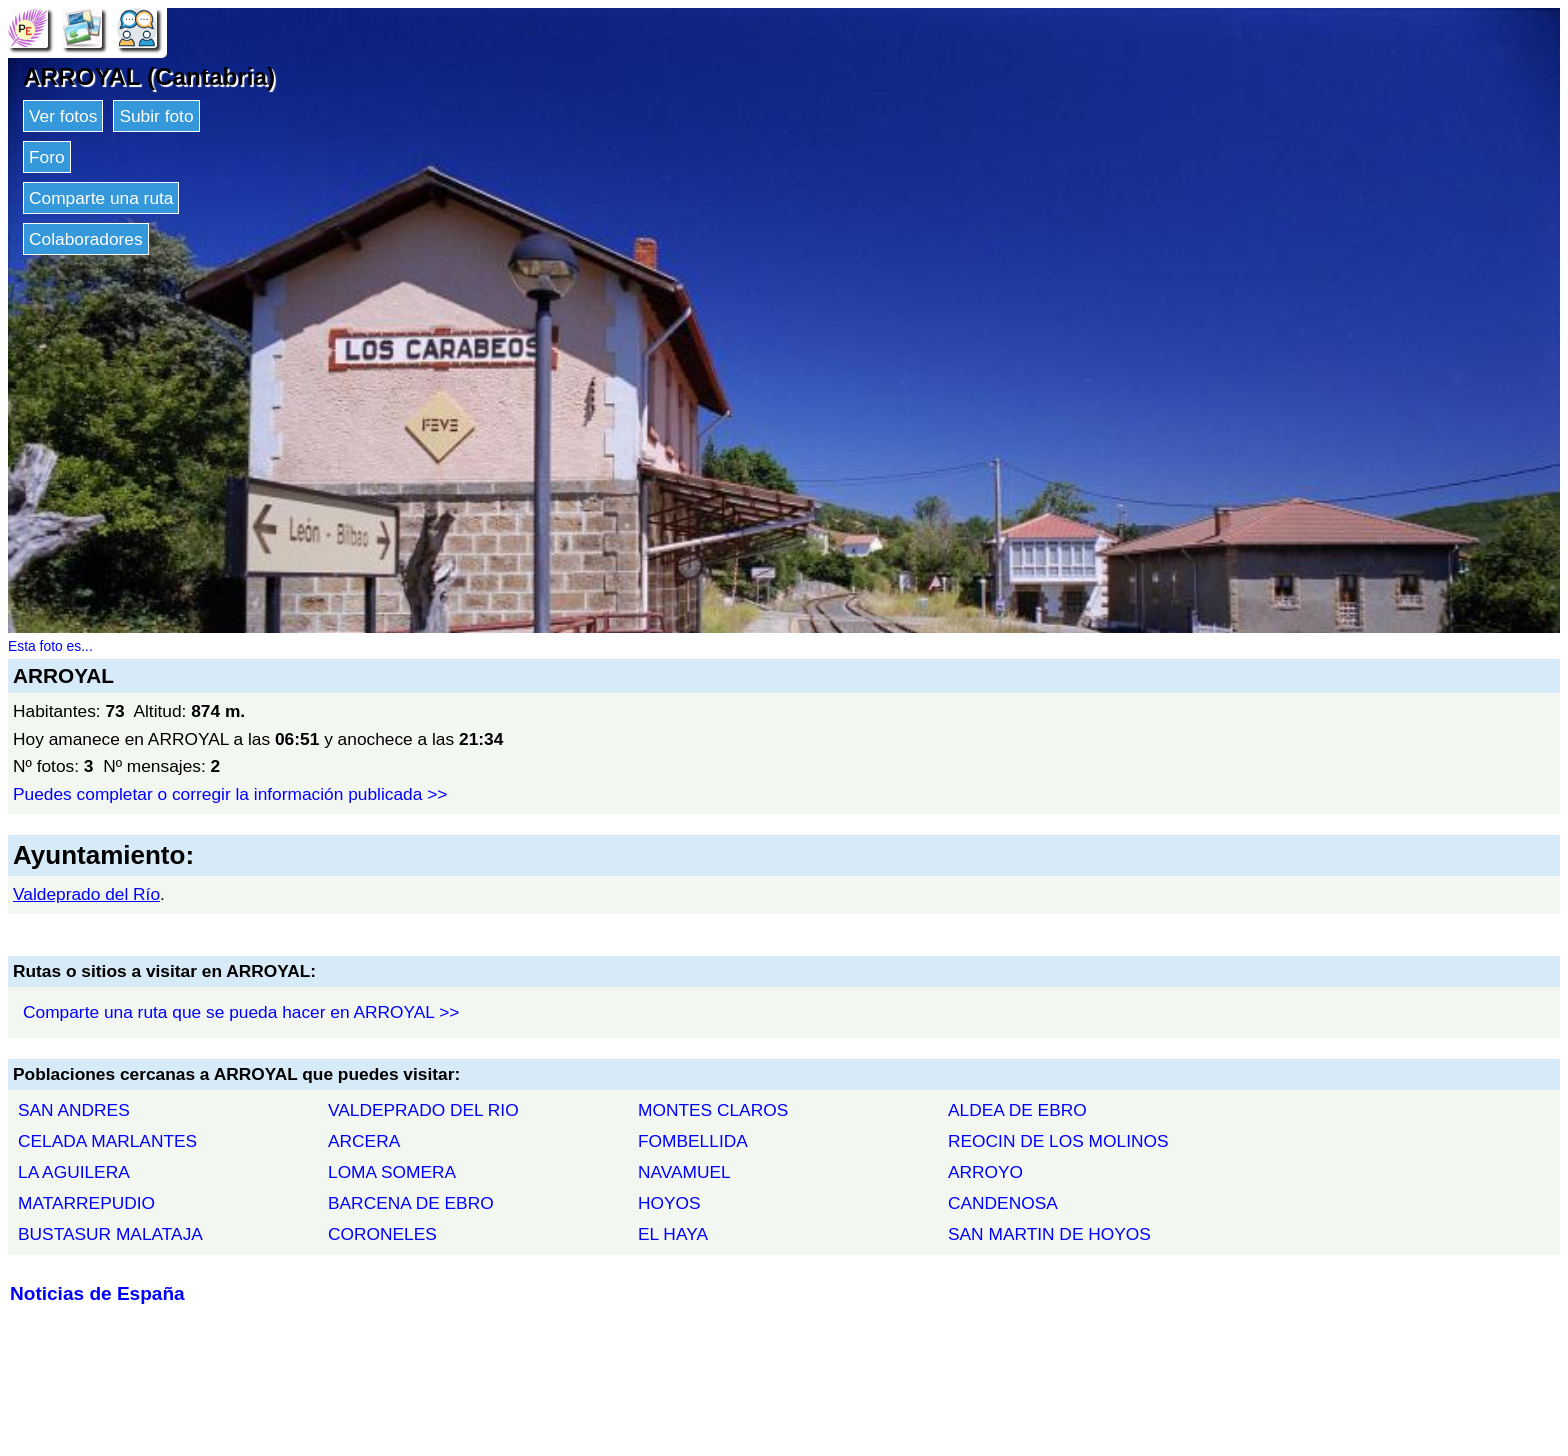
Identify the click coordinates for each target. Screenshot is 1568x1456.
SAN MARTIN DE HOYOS (1049, 1234)
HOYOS (669, 1203)
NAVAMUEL (684, 1172)
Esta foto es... (50, 646)
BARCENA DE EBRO (411, 1203)
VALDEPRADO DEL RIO (423, 1110)
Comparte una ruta (101, 198)
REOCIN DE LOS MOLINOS (1058, 1141)
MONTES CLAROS (713, 1110)
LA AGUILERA (74, 1172)
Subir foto (156, 116)
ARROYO (985, 1172)
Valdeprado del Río (86, 894)
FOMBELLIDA (693, 1141)
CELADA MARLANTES (107, 1141)
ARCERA (364, 1141)
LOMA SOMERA (392, 1172)
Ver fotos (63, 116)
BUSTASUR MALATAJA (110, 1234)
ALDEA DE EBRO (1017, 1110)
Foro (47, 157)
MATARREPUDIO (86, 1203)
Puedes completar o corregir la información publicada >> (230, 794)
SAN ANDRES (74, 1110)
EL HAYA (673, 1234)
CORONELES (382, 1234)
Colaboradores (86, 239)
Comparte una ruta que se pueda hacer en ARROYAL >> (241, 1012)
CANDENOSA (1003, 1203)
